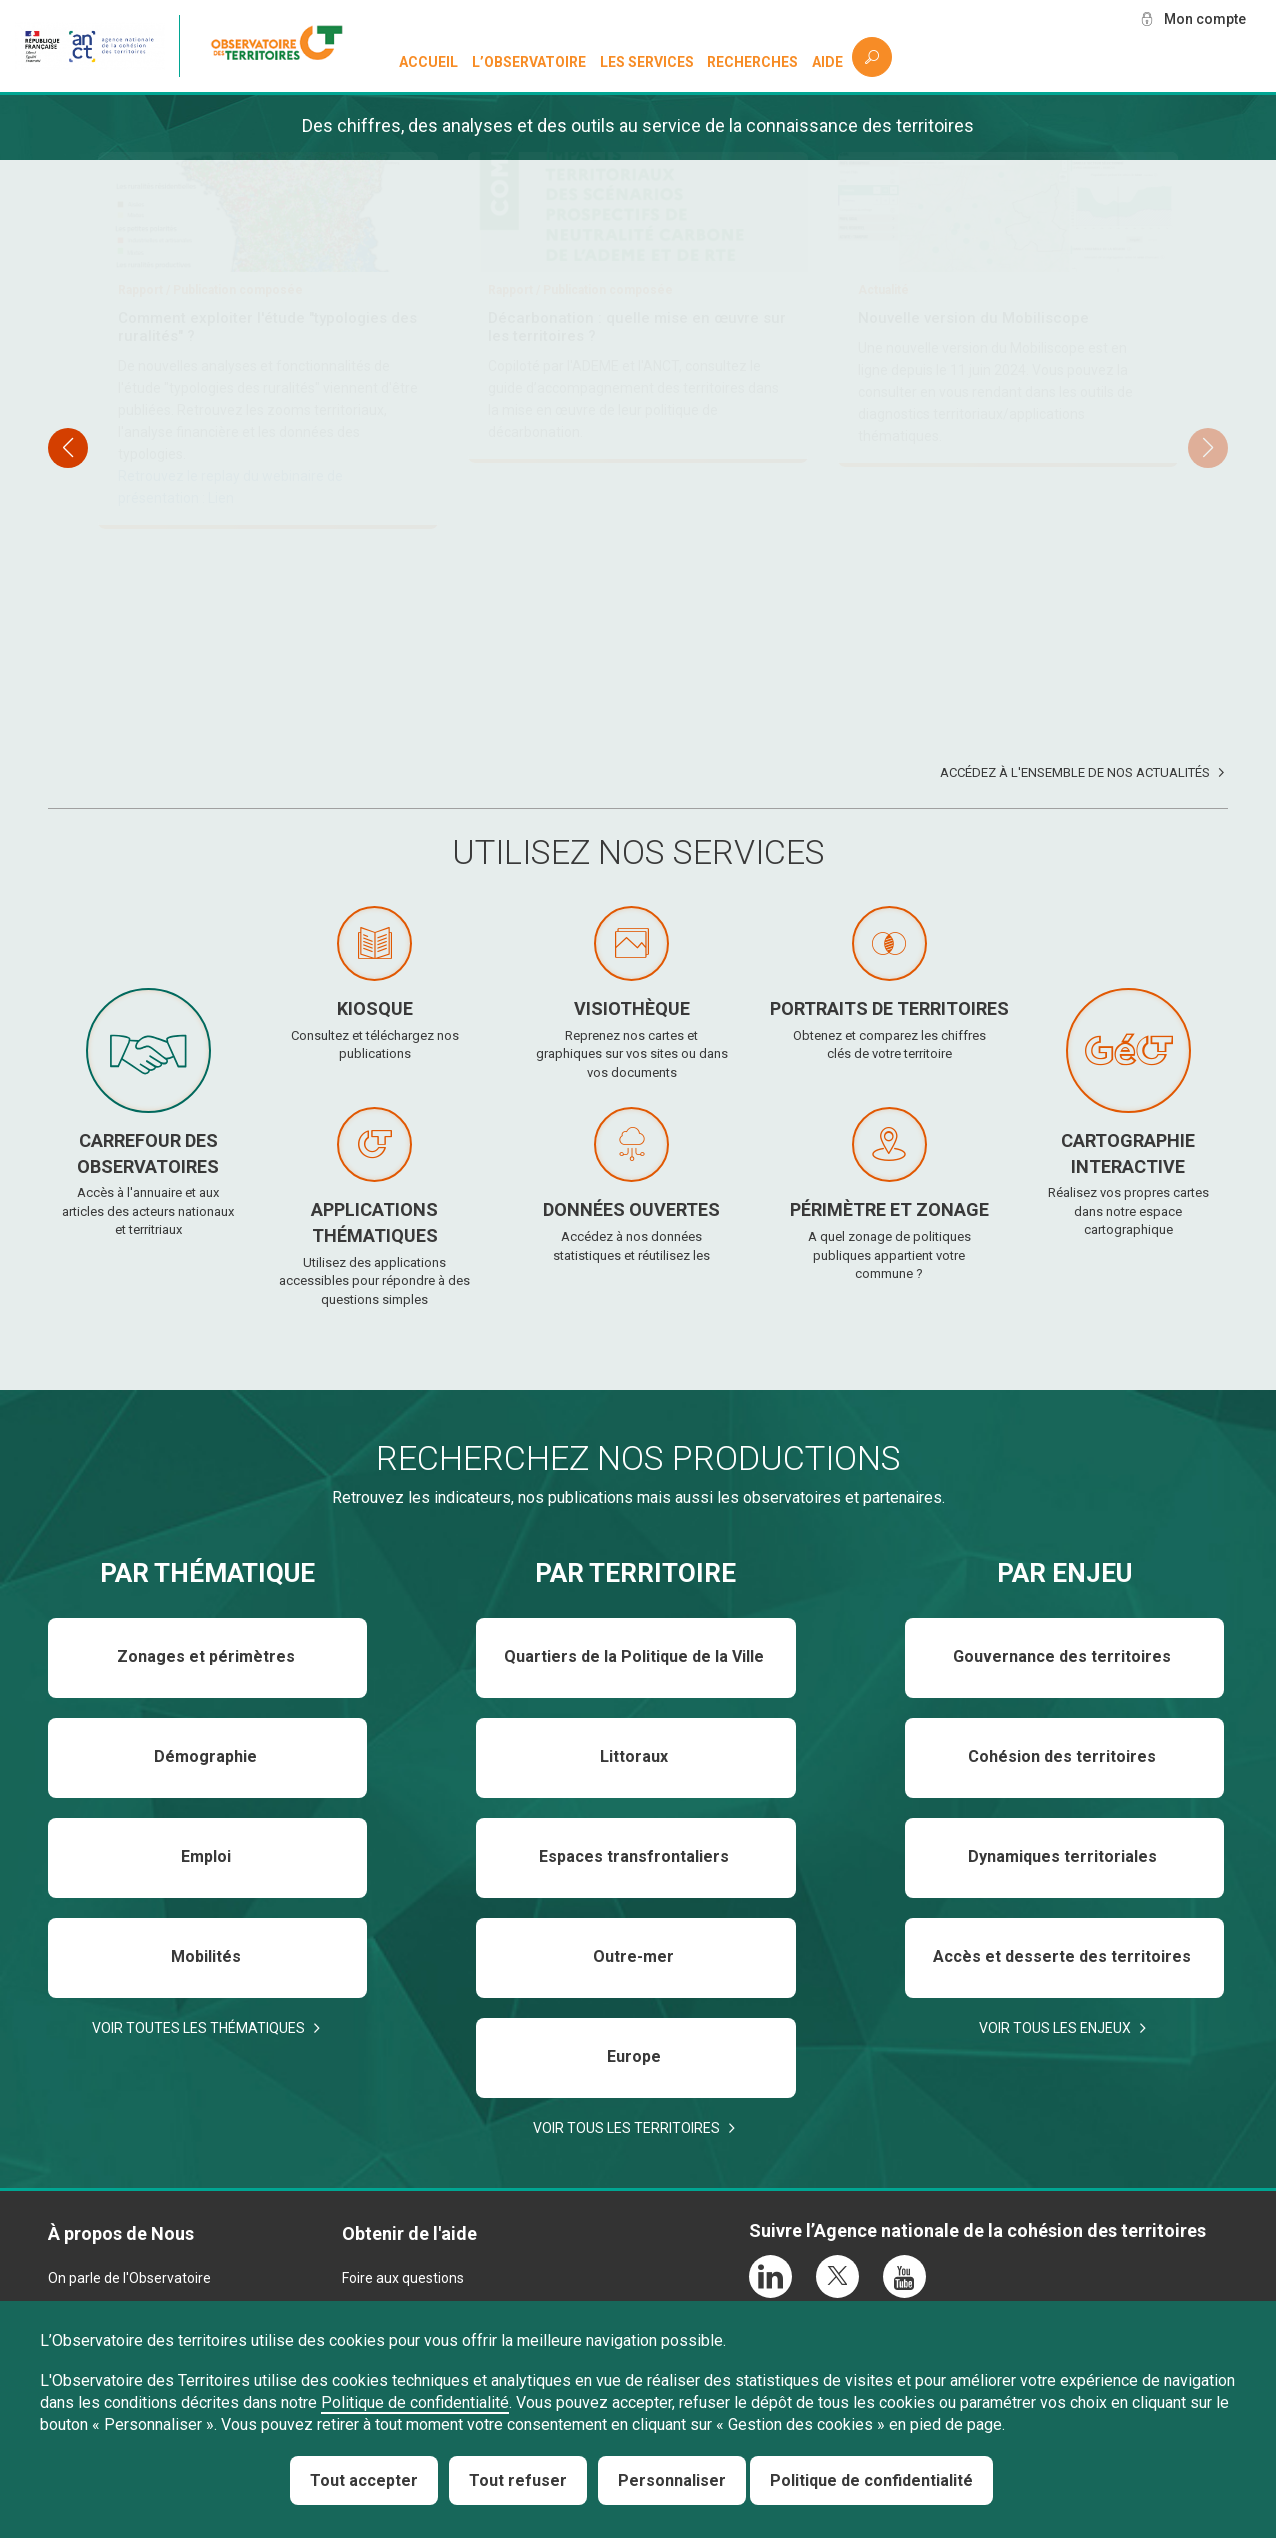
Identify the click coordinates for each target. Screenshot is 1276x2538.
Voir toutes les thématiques (198, 2028)
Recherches (752, 62)
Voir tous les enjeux (1055, 2028)
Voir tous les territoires (626, 2128)
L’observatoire (529, 62)
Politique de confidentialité (415, 2402)
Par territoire (635, 1573)
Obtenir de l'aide (409, 2233)
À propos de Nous (121, 2233)
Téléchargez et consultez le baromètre (258, 586)
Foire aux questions (403, 2278)
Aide (827, 62)
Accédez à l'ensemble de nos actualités (1075, 772)
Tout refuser (518, 2480)
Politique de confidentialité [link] (871, 2480)
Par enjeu (1064, 1573)
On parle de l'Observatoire (129, 2278)
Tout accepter (364, 2480)
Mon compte (1205, 19)
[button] (1208, 448)
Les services (647, 62)
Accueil (428, 62)
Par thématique (207, 1573)
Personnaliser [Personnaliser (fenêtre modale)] (672, 2480)
